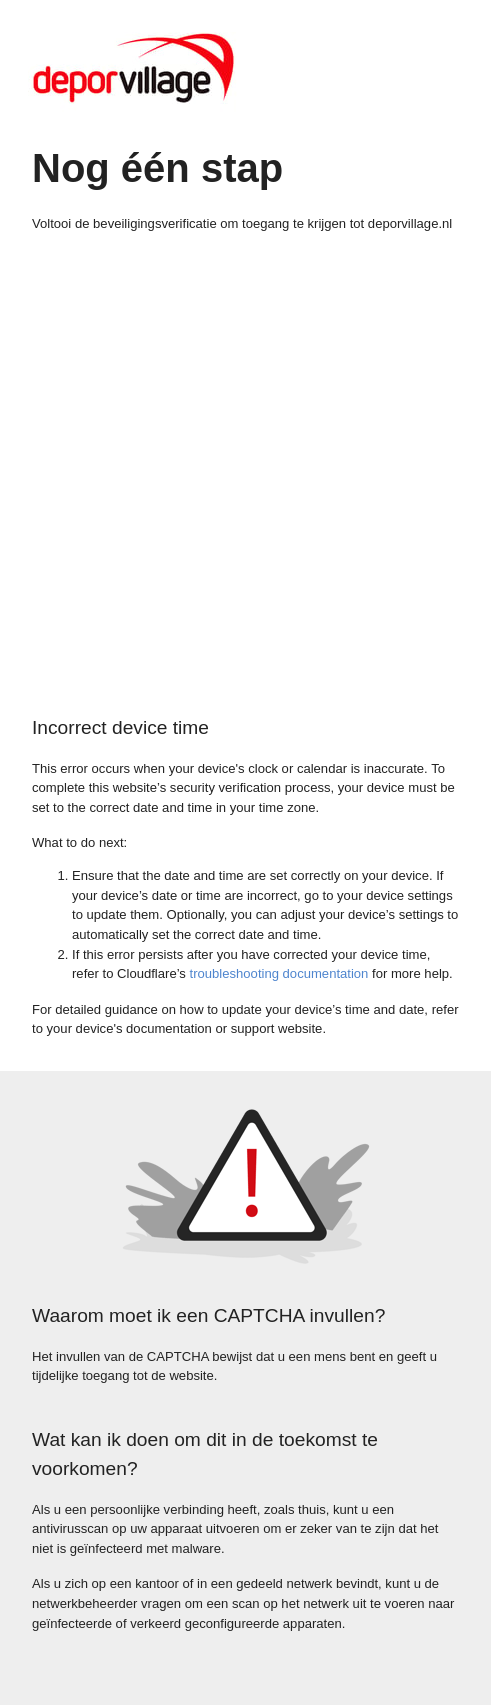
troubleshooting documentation (279, 973)
